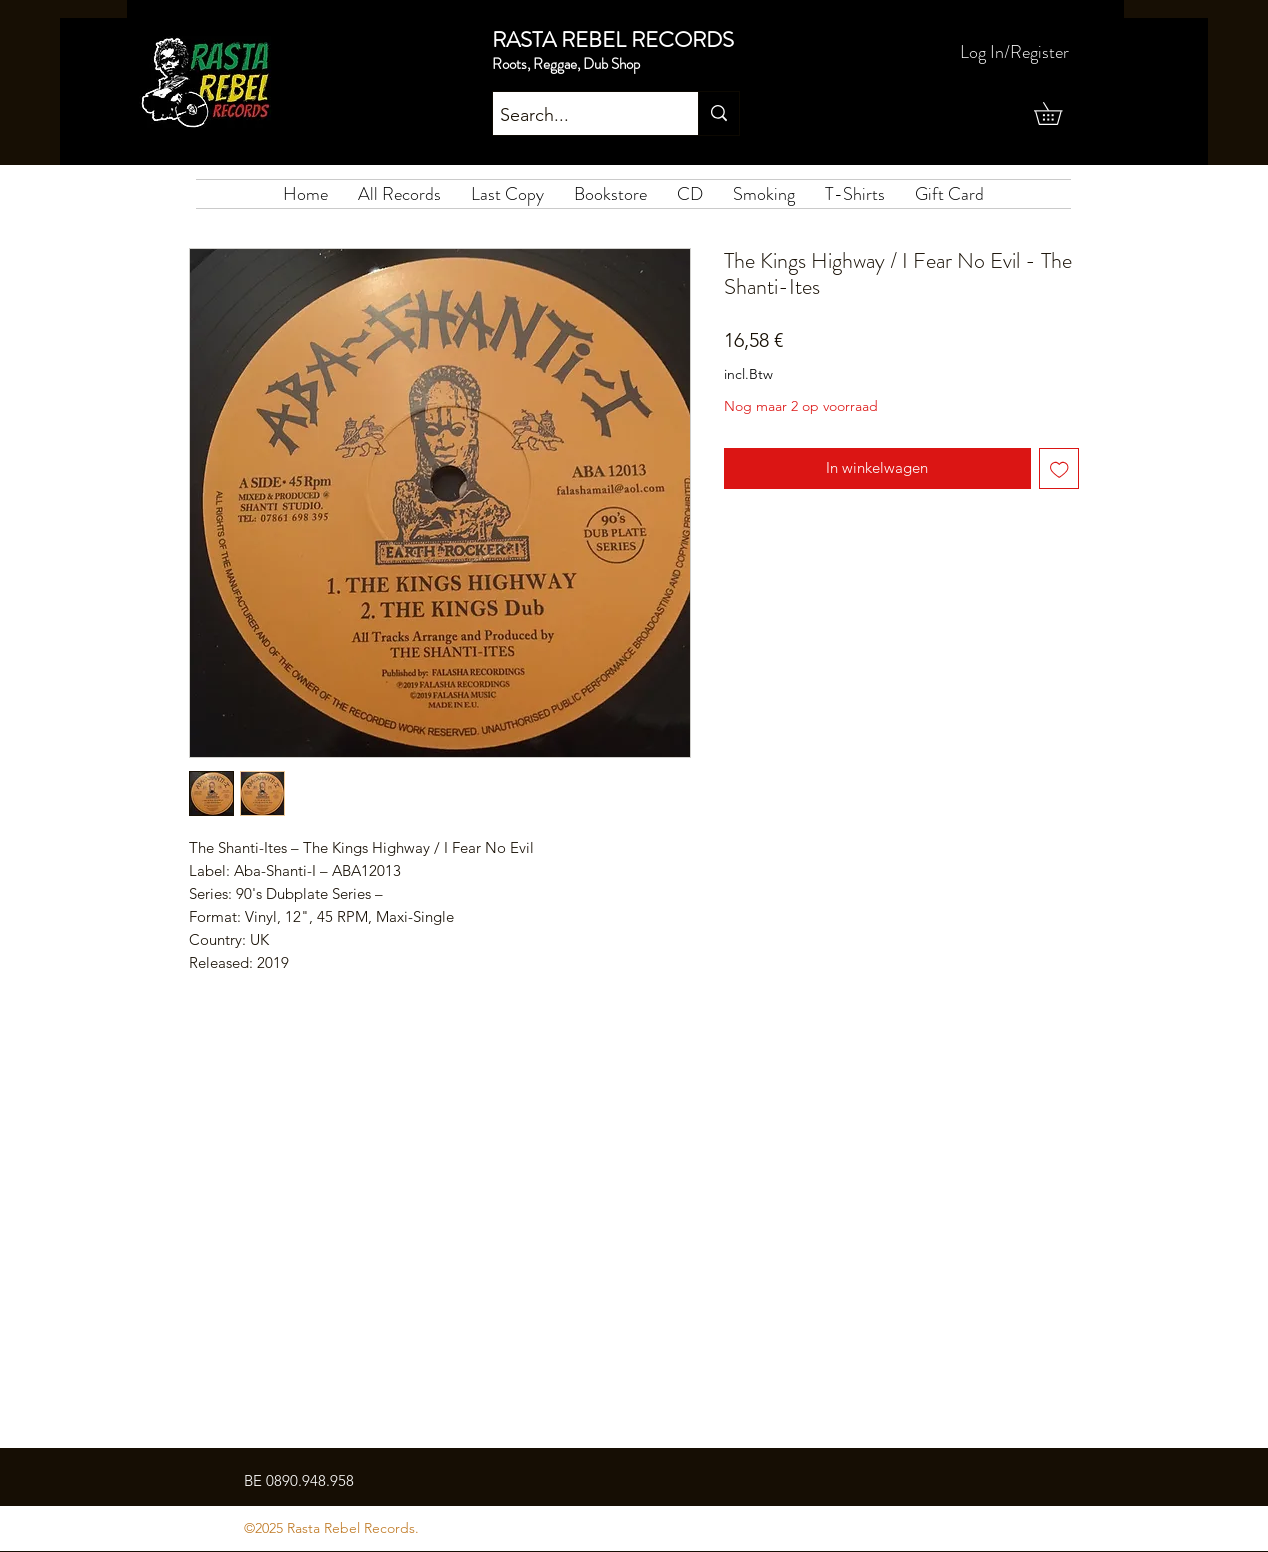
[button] (1059, 113)
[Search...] (578, 116)
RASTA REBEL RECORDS (613, 39)
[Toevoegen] (1059, 468)
